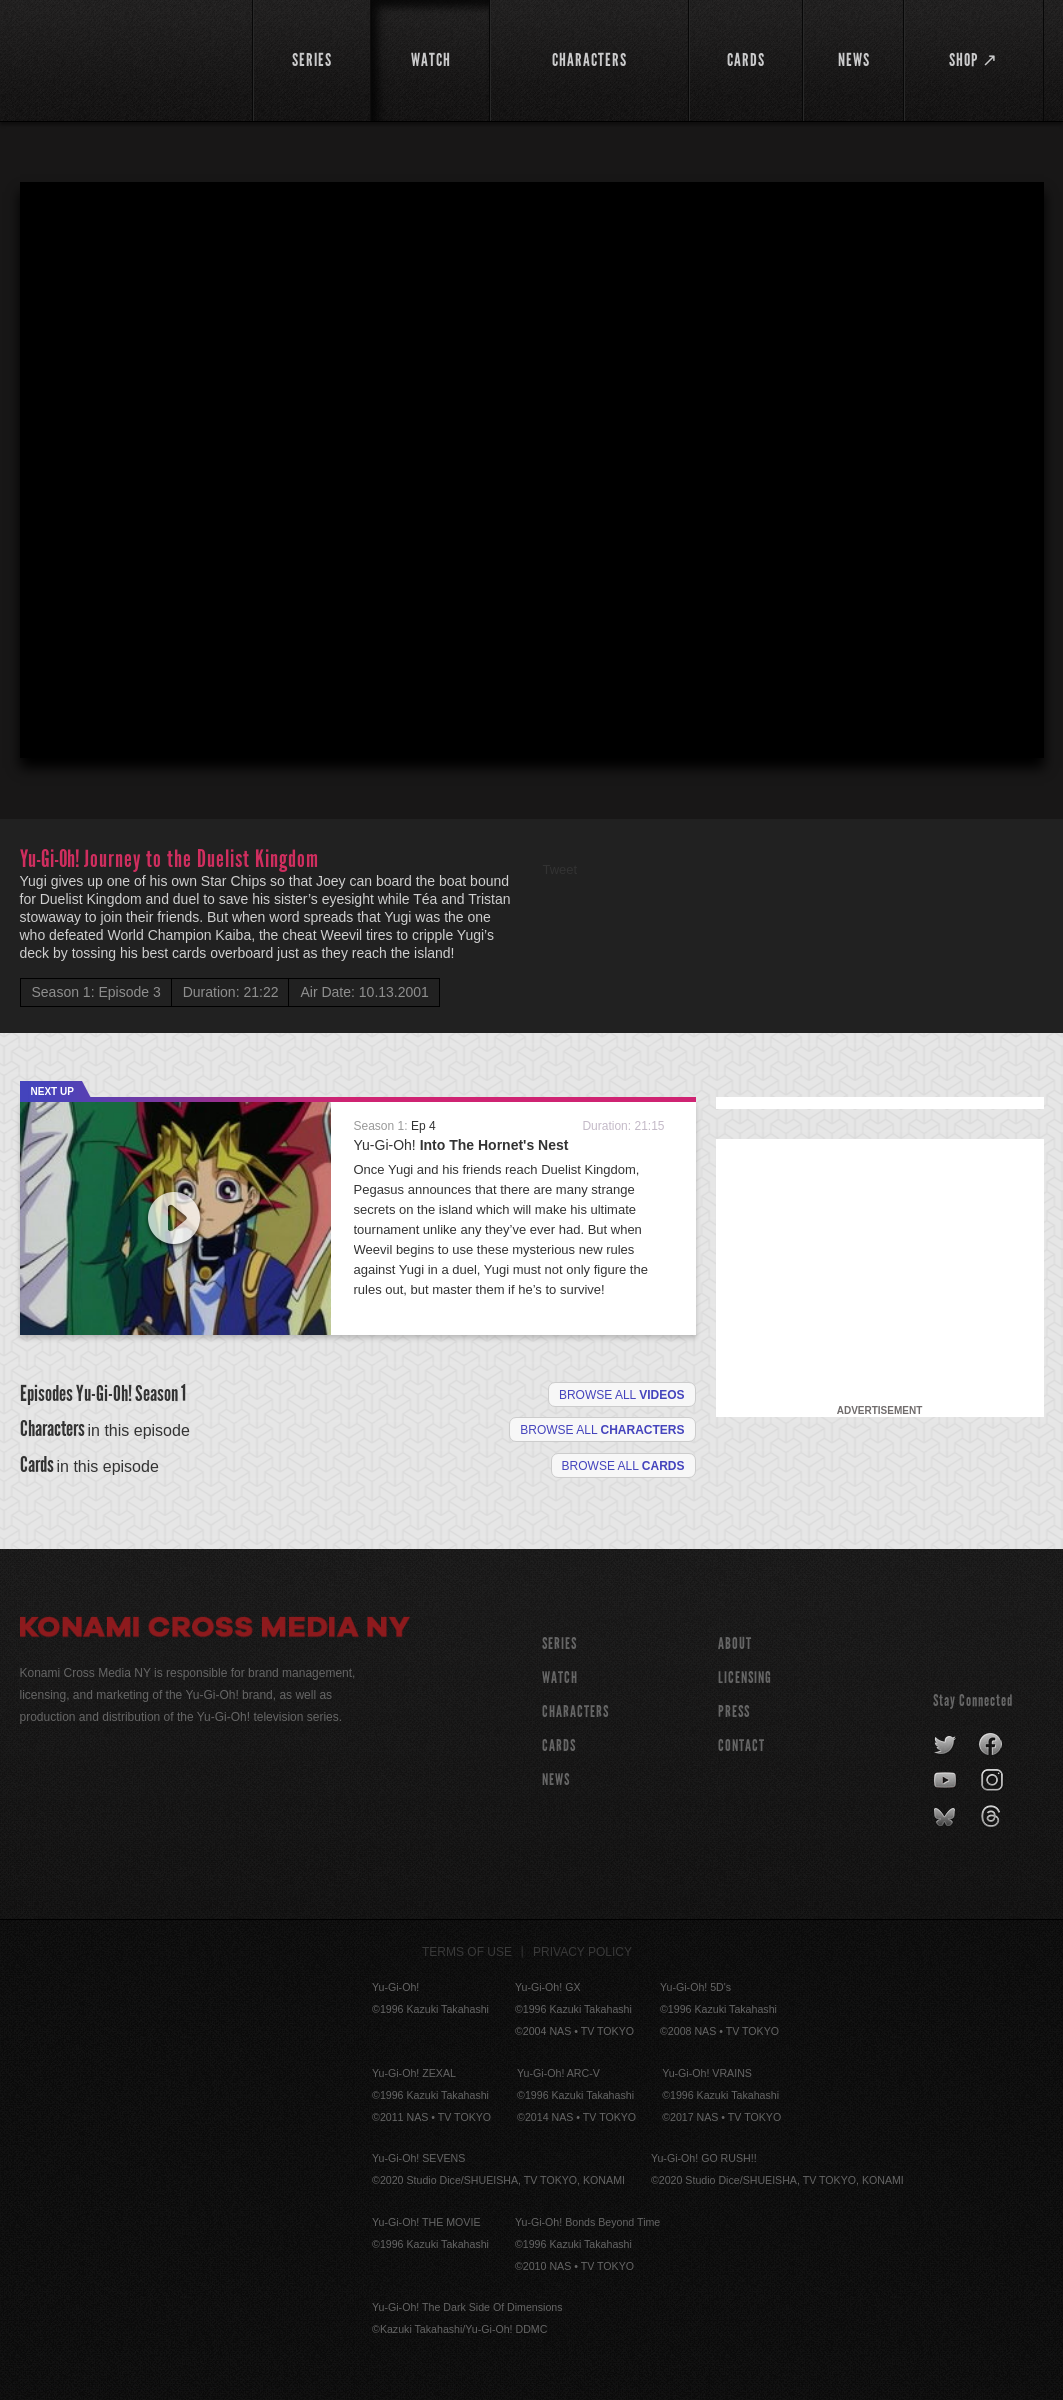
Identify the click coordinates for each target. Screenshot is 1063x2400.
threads (993, 1817)
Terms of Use (467, 1952)
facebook (991, 1745)
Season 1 (160, 1393)
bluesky (946, 1817)
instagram (993, 1781)
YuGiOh (124, 57)
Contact (741, 1745)
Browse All (623, 1466)
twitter (945, 1745)
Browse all (622, 1395)
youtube (946, 1781)
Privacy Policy (582, 1952)
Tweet (560, 869)
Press (734, 1711)
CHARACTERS (575, 1711)
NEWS (556, 1779)
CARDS (559, 1745)
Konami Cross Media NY (215, 1630)
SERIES (559, 1643)
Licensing (745, 1677)
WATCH (560, 1677)
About (735, 1643)
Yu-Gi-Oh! (461, 1145)
